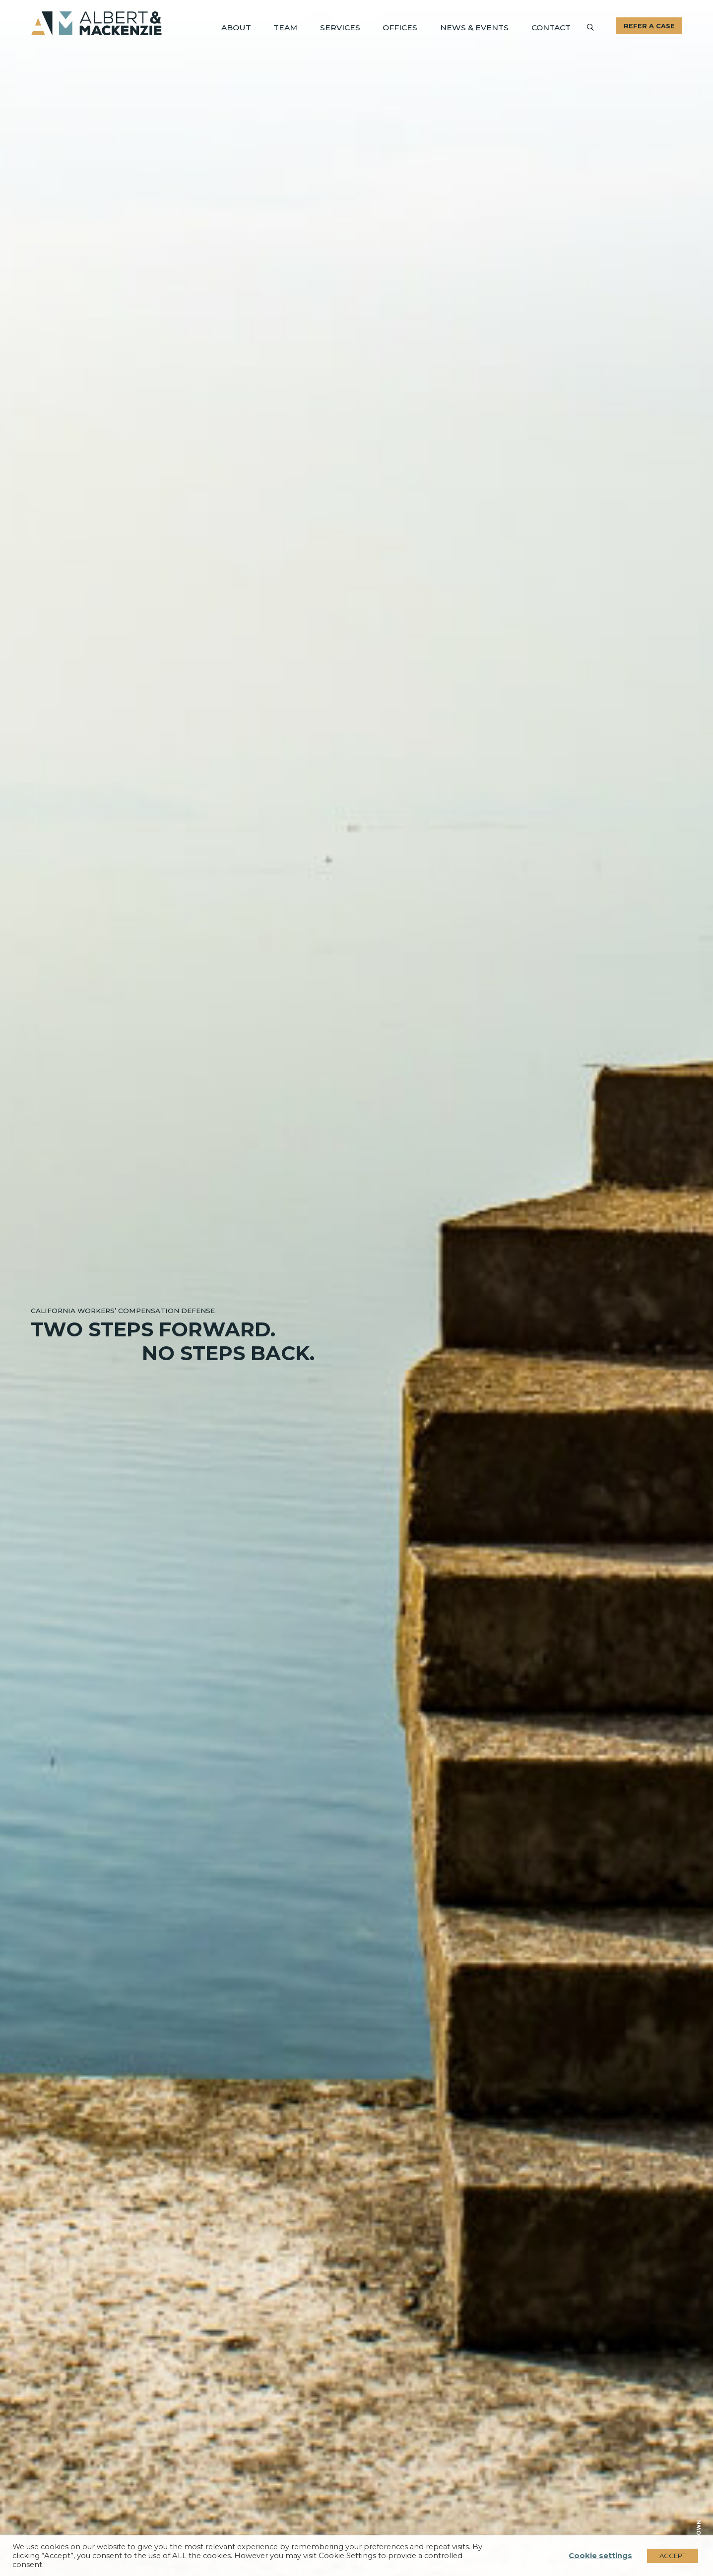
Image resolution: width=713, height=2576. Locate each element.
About (254, 27)
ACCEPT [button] (672, 2556)
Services (353, 27)
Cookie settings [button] (600, 2555)
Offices (410, 27)
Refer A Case (649, 25)
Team (301, 27)
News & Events (480, 27)
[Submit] (590, 26)
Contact (552, 27)
